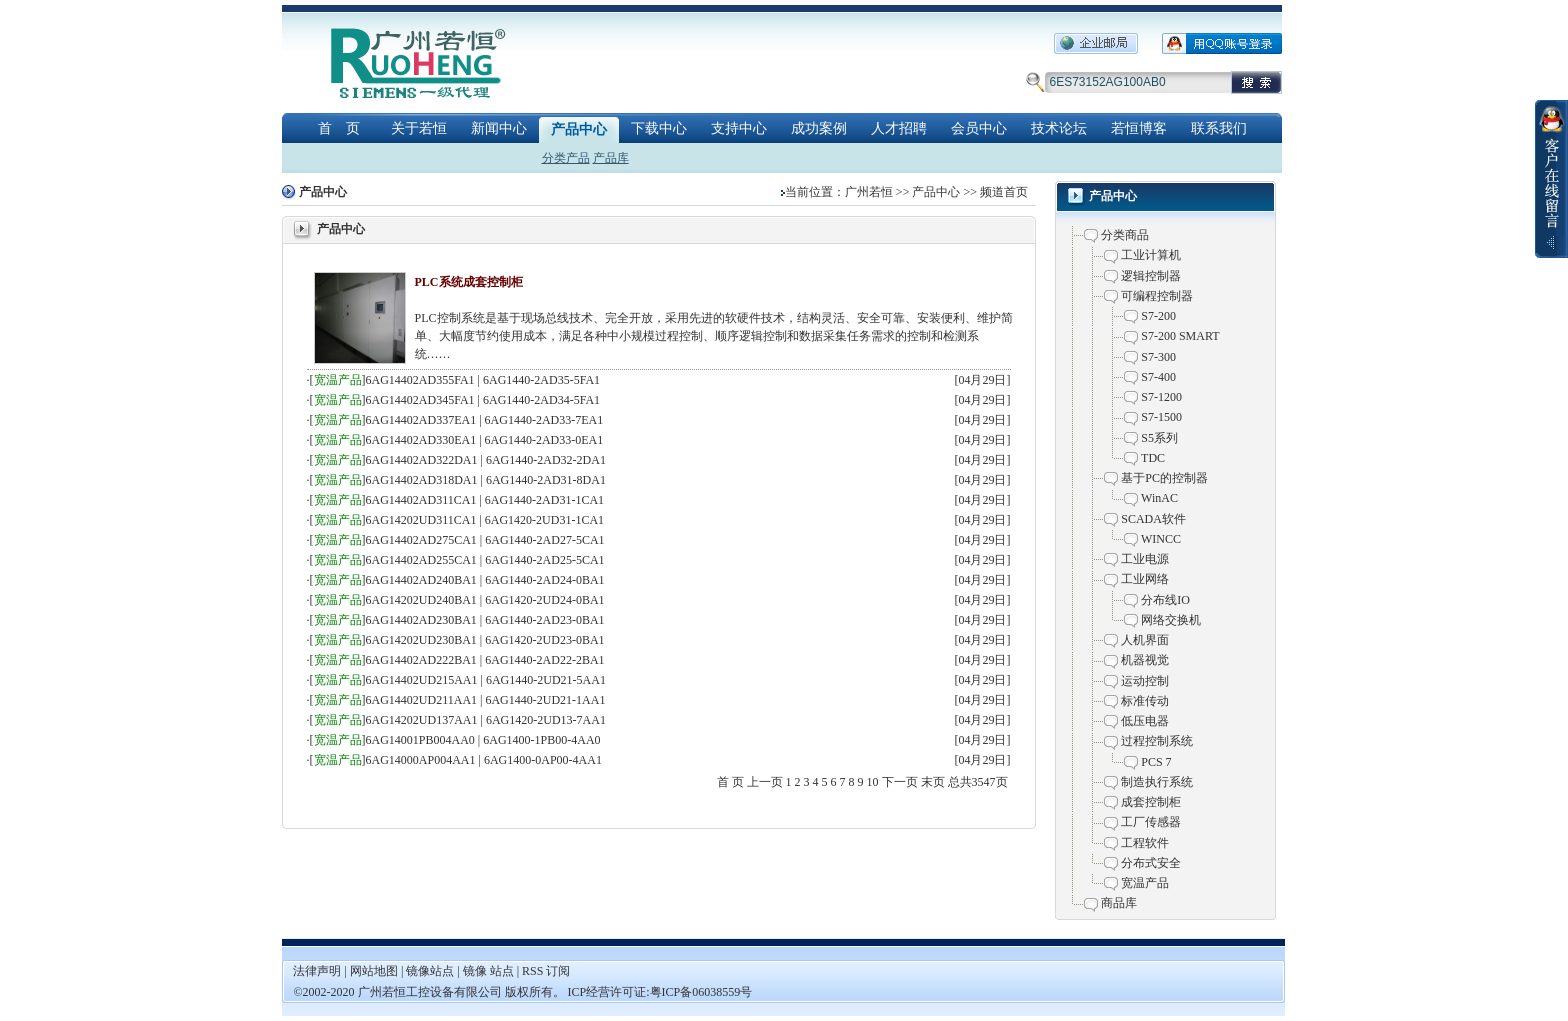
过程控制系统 (1157, 741)
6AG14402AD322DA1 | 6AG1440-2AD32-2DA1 (486, 460)
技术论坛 (1059, 128)
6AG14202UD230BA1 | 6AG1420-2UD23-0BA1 (485, 640)
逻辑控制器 (1151, 276)
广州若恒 (869, 192)
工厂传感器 (1151, 822)
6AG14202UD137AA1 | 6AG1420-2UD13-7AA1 (486, 720)
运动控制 (1145, 681)
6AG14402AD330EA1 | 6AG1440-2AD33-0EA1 (485, 440)
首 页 (339, 128)
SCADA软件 (1153, 519)
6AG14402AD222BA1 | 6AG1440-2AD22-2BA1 (485, 660)
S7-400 (1158, 377)
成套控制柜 (1151, 802)
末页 (933, 782)
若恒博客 (1139, 128)
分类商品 (1125, 235)
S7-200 (1158, 316)
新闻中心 (499, 128)
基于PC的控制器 (1164, 478)
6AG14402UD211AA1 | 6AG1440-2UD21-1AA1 (486, 700)
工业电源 (1145, 559)
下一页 (900, 782)
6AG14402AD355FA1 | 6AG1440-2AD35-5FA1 (483, 380)
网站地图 (375, 971)
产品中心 (579, 129)
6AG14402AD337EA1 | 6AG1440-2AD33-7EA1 (485, 420)
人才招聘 (899, 128)
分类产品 (566, 158)
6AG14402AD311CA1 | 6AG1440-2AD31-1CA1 (485, 500)
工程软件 (1145, 843)
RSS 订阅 (546, 971)
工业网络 (1145, 579)
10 (873, 782)
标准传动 (1145, 701)
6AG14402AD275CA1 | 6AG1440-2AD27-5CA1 (485, 540)
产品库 (611, 158)
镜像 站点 (488, 971)
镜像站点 (430, 971)
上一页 (765, 782)
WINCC (1161, 539)
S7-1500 (1161, 417)
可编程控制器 (1157, 296)
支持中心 (739, 128)
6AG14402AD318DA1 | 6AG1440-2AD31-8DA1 (486, 480)
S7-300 (1158, 357)
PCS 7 (1156, 762)
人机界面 (1145, 640)
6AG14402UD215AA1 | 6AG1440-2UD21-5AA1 (486, 680)
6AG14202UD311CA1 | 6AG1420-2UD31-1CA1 (485, 520)
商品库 (1119, 903)
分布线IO (1165, 600)
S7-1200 (1161, 397)
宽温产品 (338, 380)
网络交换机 (1171, 620)
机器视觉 (1145, 660)
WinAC (1159, 498)
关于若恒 (419, 128)
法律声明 (317, 971)
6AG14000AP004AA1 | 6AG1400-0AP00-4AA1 (484, 760)
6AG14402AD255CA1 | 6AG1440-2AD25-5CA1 (485, 560)
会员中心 (979, 128)
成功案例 (819, 128)
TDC (1153, 458)
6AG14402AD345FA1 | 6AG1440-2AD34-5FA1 (483, 400)
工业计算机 (1151, 255)
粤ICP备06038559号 (701, 992)
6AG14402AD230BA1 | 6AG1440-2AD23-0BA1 (485, 620)
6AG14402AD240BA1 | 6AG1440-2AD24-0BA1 (485, 580)
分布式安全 (1151, 863)
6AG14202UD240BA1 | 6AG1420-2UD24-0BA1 (485, 600)
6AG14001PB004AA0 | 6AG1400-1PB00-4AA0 (483, 740)
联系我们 (1219, 128)
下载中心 (659, 128)
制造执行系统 (1157, 782)
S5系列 (1159, 438)
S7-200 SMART (1180, 336)
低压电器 (1145, 721)
